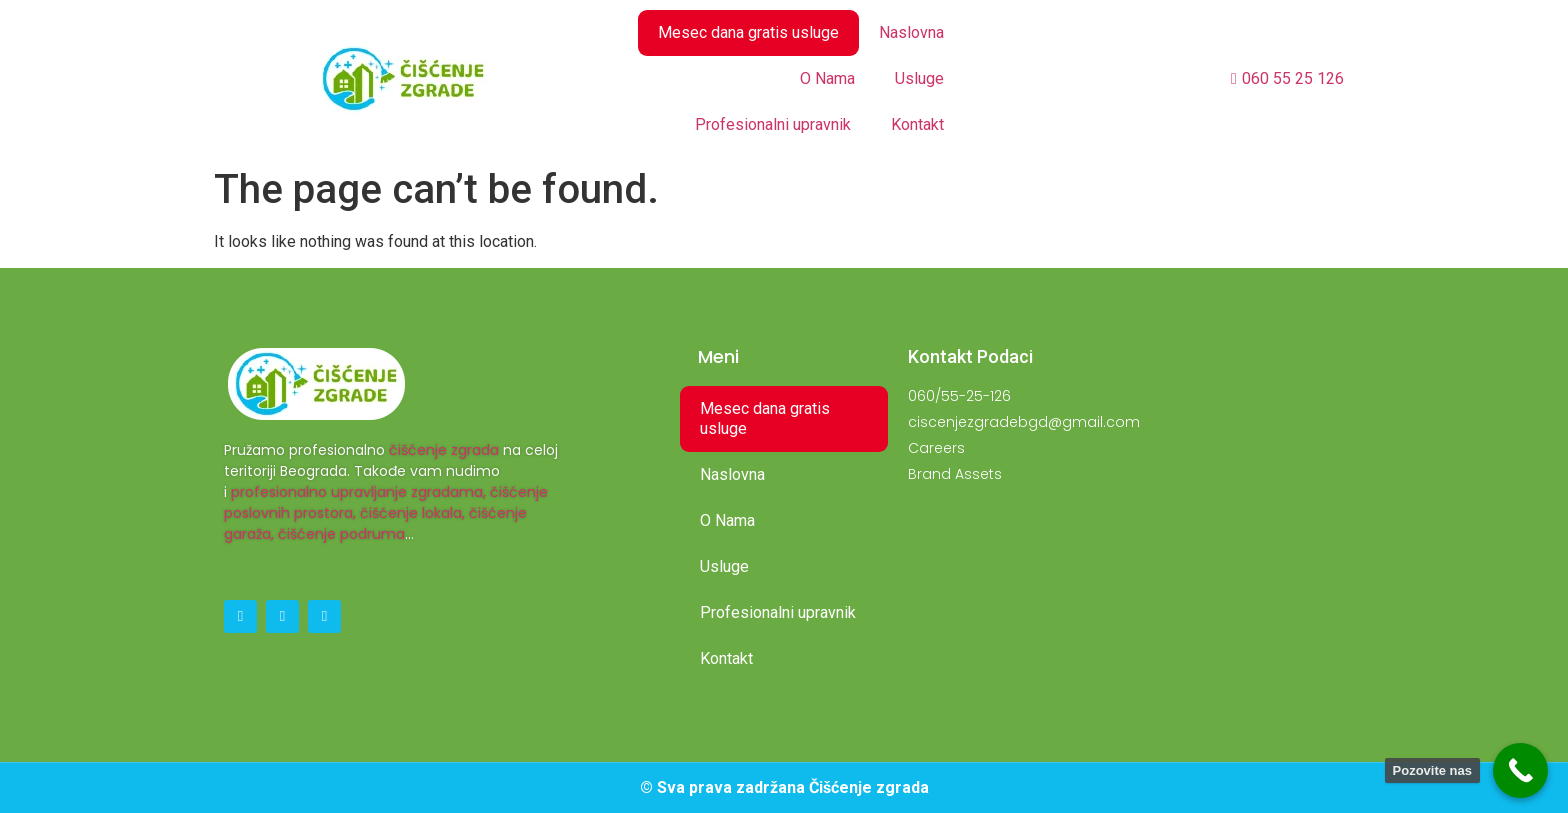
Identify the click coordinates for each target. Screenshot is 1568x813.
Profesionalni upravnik (773, 124)
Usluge (919, 78)
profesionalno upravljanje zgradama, (358, 492)
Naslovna (911, 32)
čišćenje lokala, (412, 513)
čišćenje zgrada (444, 450)
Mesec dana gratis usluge (748, 32)
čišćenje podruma (341, 534)
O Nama (827, 78)
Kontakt (917, 124)
